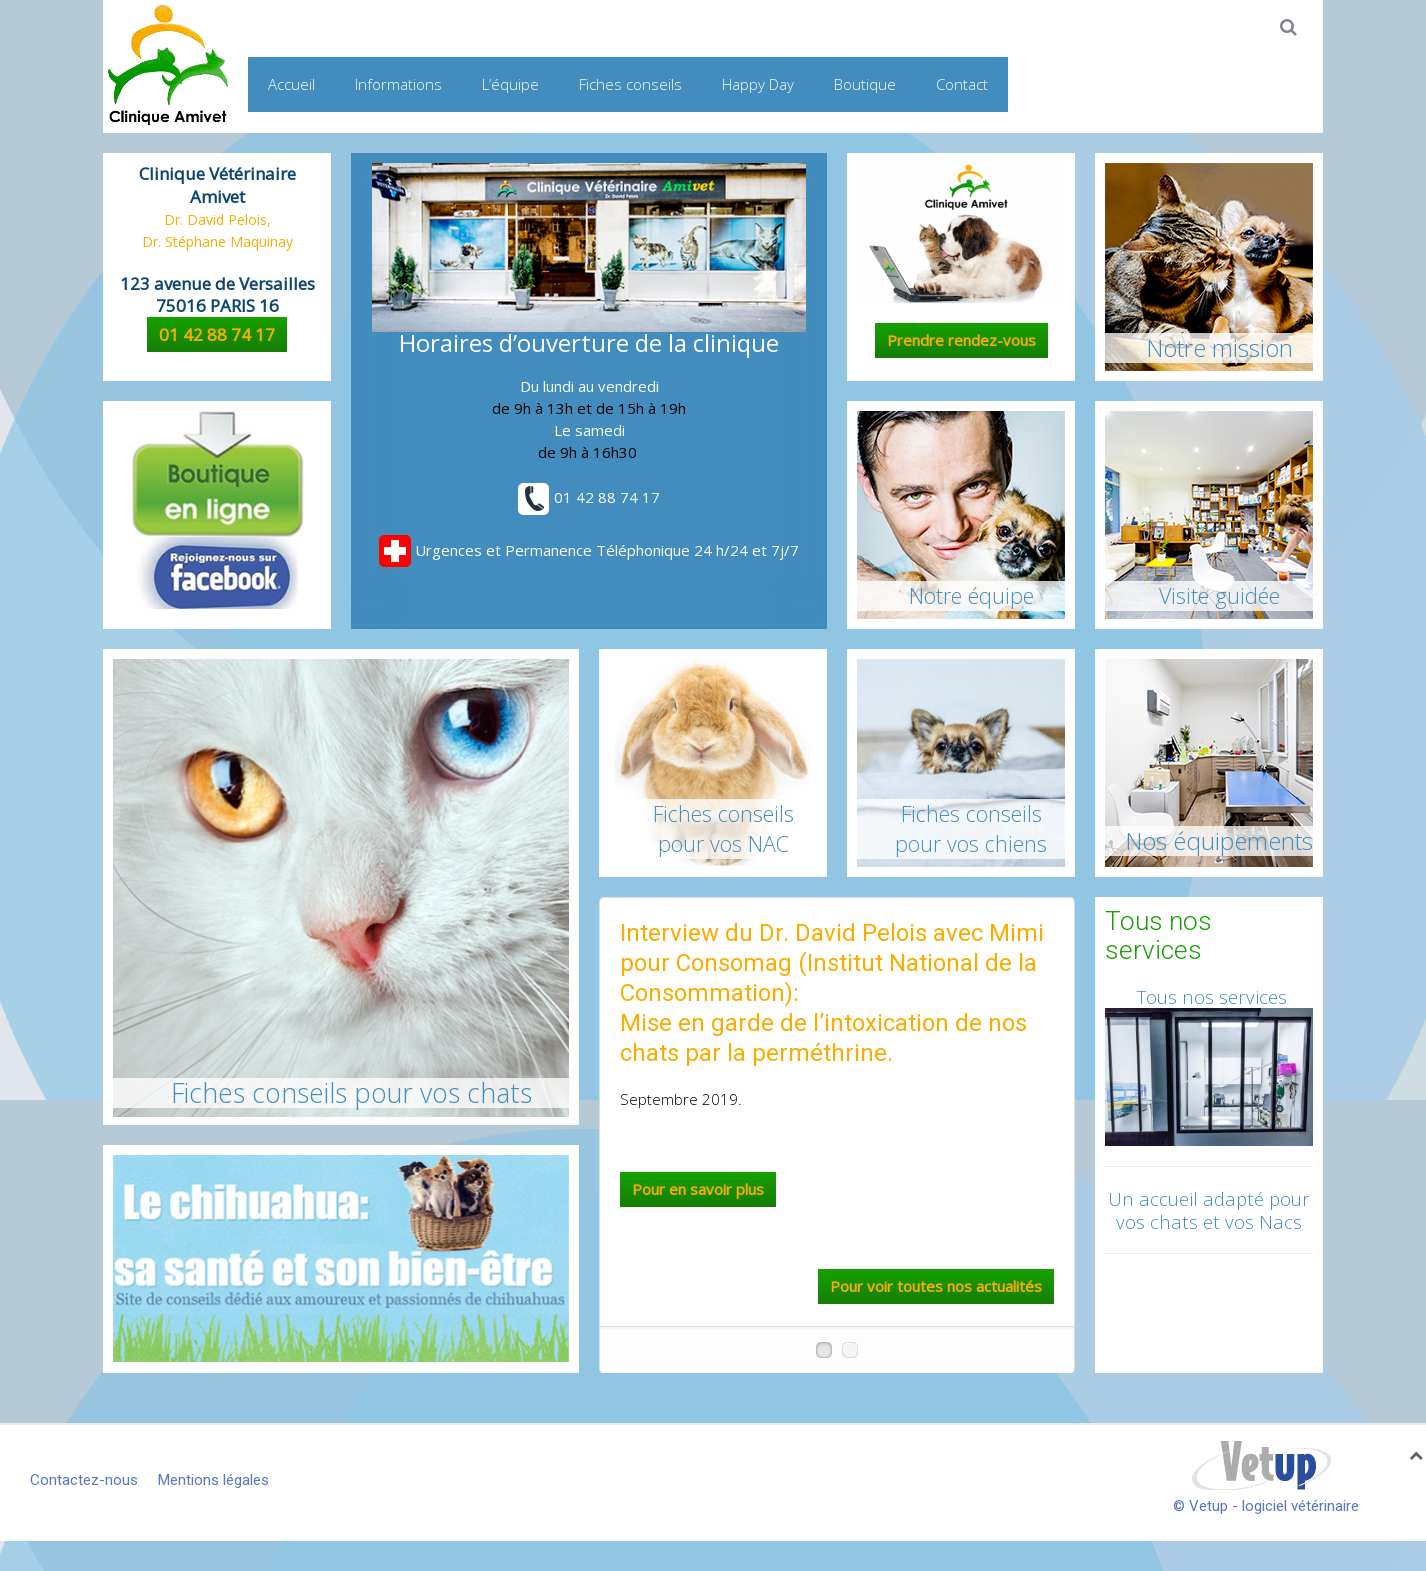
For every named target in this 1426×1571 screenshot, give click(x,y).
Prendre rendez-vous (961, 340)
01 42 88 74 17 (217, 334)
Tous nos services (1209, 996)
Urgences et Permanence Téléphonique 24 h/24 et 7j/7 (589, 550)
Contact (962, 84)
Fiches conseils (630, 84)
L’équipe (510, 84)
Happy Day (758, 84)
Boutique (865, 84)
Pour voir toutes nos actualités (936, 1286)
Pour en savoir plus (698, 1189)
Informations (398, 84)
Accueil (291, 84)
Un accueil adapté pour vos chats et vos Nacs (1209, 1210)
